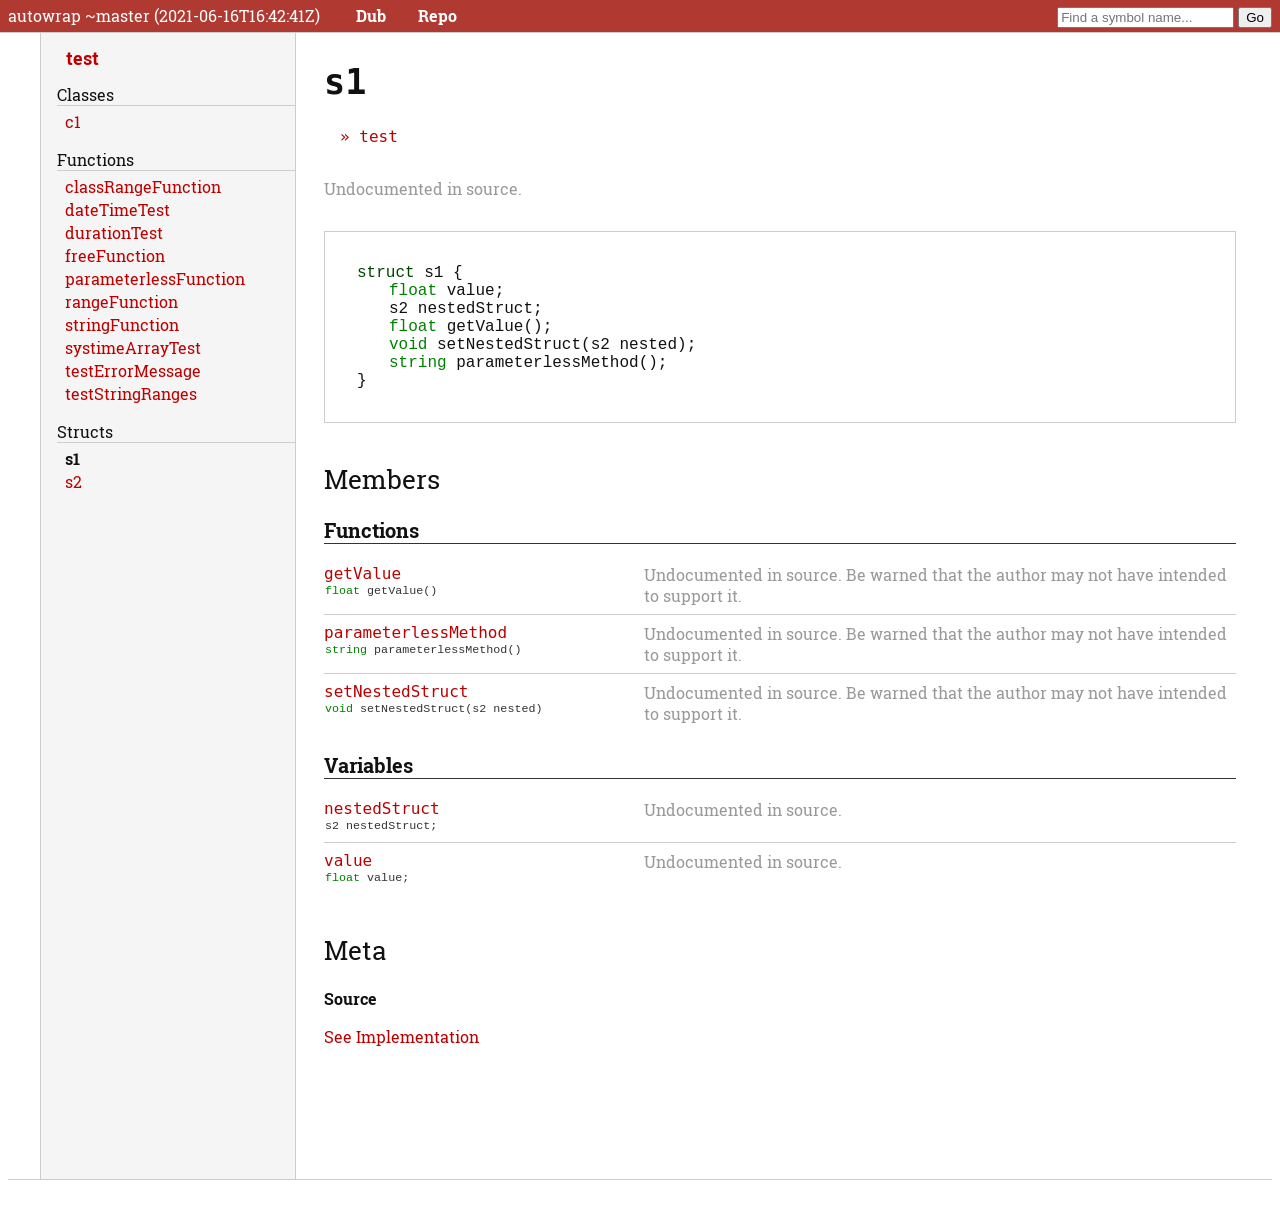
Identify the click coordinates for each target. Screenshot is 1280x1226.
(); (470, 341)
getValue (362, 601)
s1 (72, 458)
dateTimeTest (117, 209)
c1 (73, 121)
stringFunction (122, 324)
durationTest (114, 232)
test (378, 136)
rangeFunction (121, 301)
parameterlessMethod (415, 660)
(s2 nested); (542, 363)
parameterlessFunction (155, 278)
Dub (371, 15)
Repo (437, 15)
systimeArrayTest (133, 347)
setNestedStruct (396, 719)
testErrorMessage (133, 370)
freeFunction (115, 255)
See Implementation (401, 1068)
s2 (73, 481)
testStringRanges (131, 393)
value (348, 890)
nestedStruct (382, 836)
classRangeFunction (143, 186)
